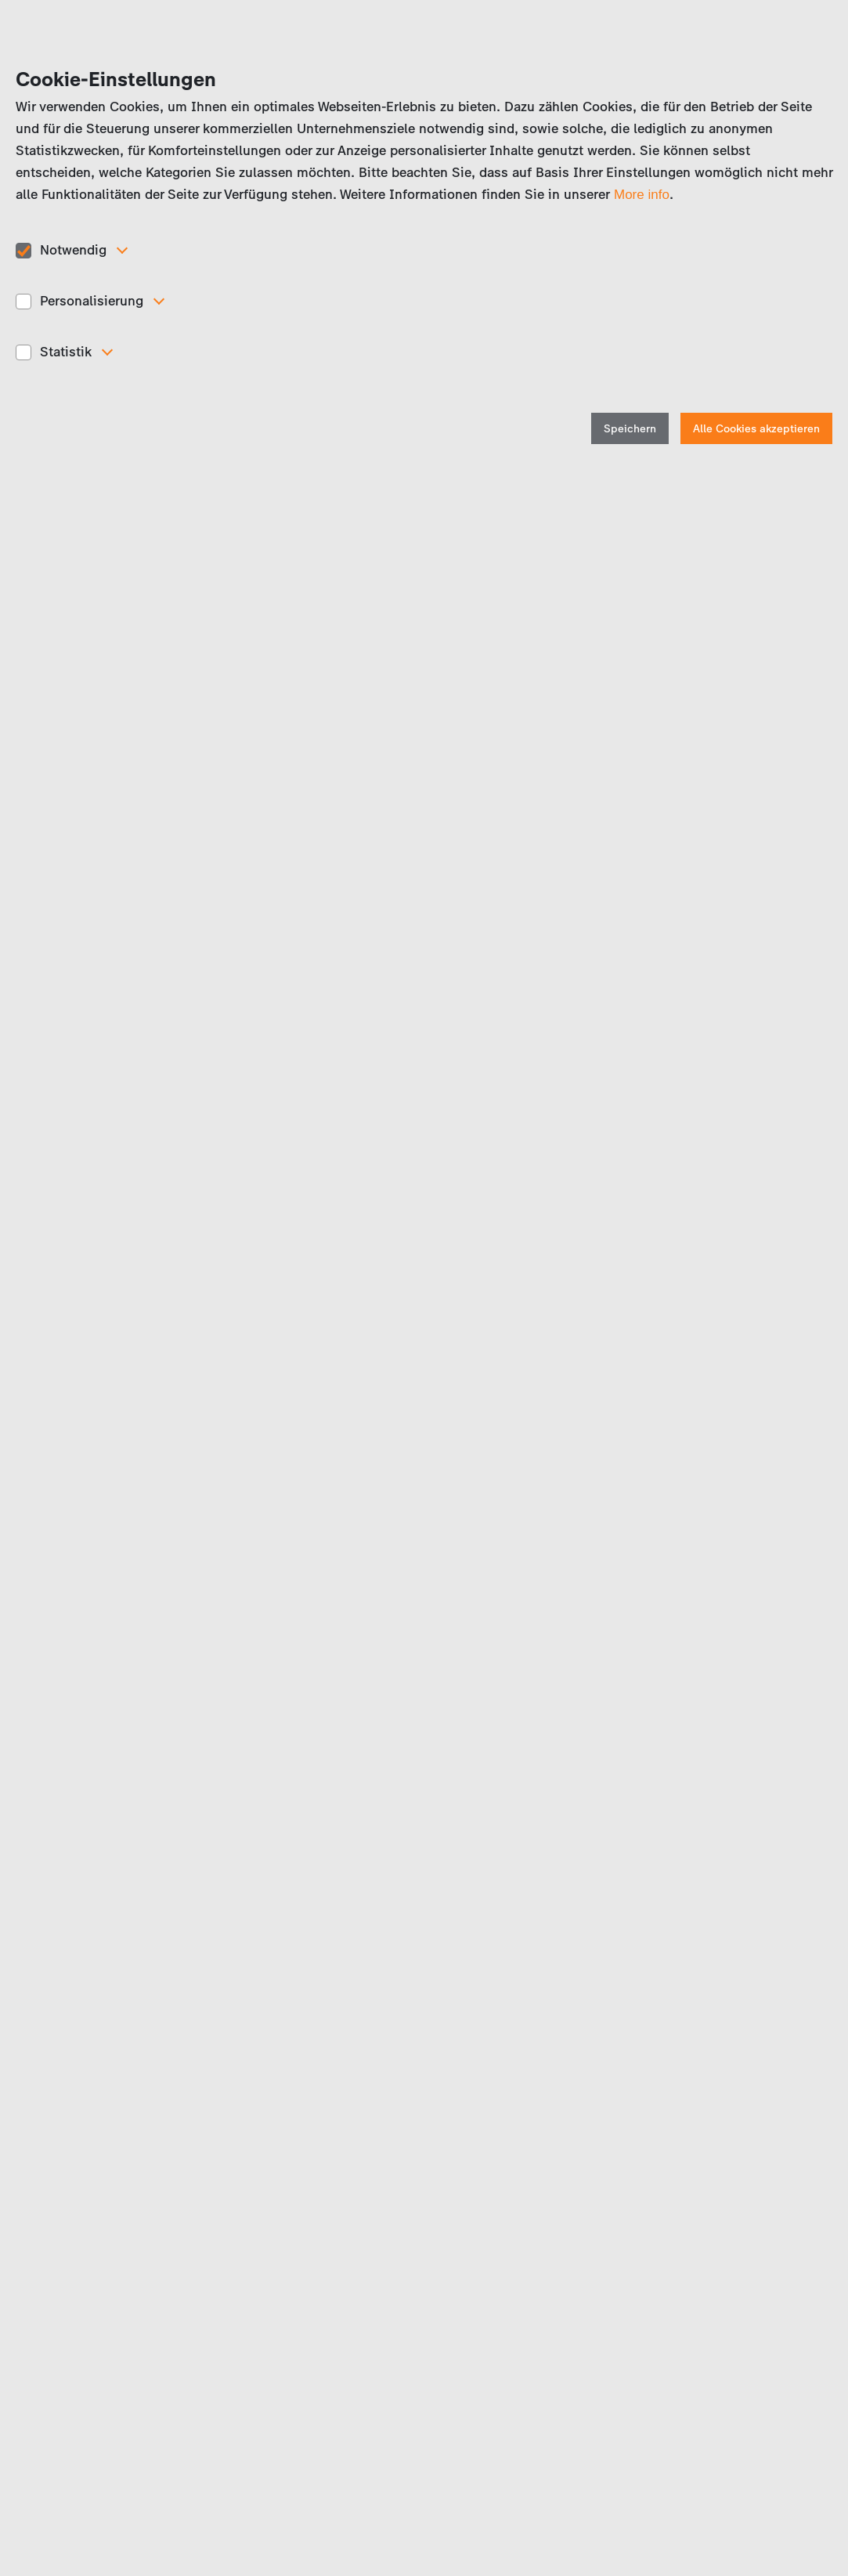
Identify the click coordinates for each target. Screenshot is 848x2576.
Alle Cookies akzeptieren (756, 428)
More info (641, 194)
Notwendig (73, 250)
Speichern (630, 428)
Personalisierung (91, 301)
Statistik (66, 351)
